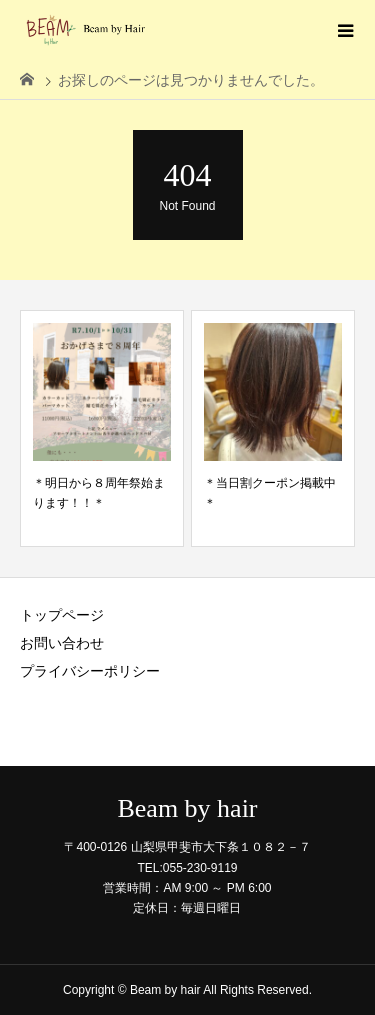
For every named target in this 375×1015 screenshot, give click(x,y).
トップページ (62, 615)
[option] (102, 428)
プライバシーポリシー (90, 671)
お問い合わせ (62, 643)
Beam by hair (187, 809)
